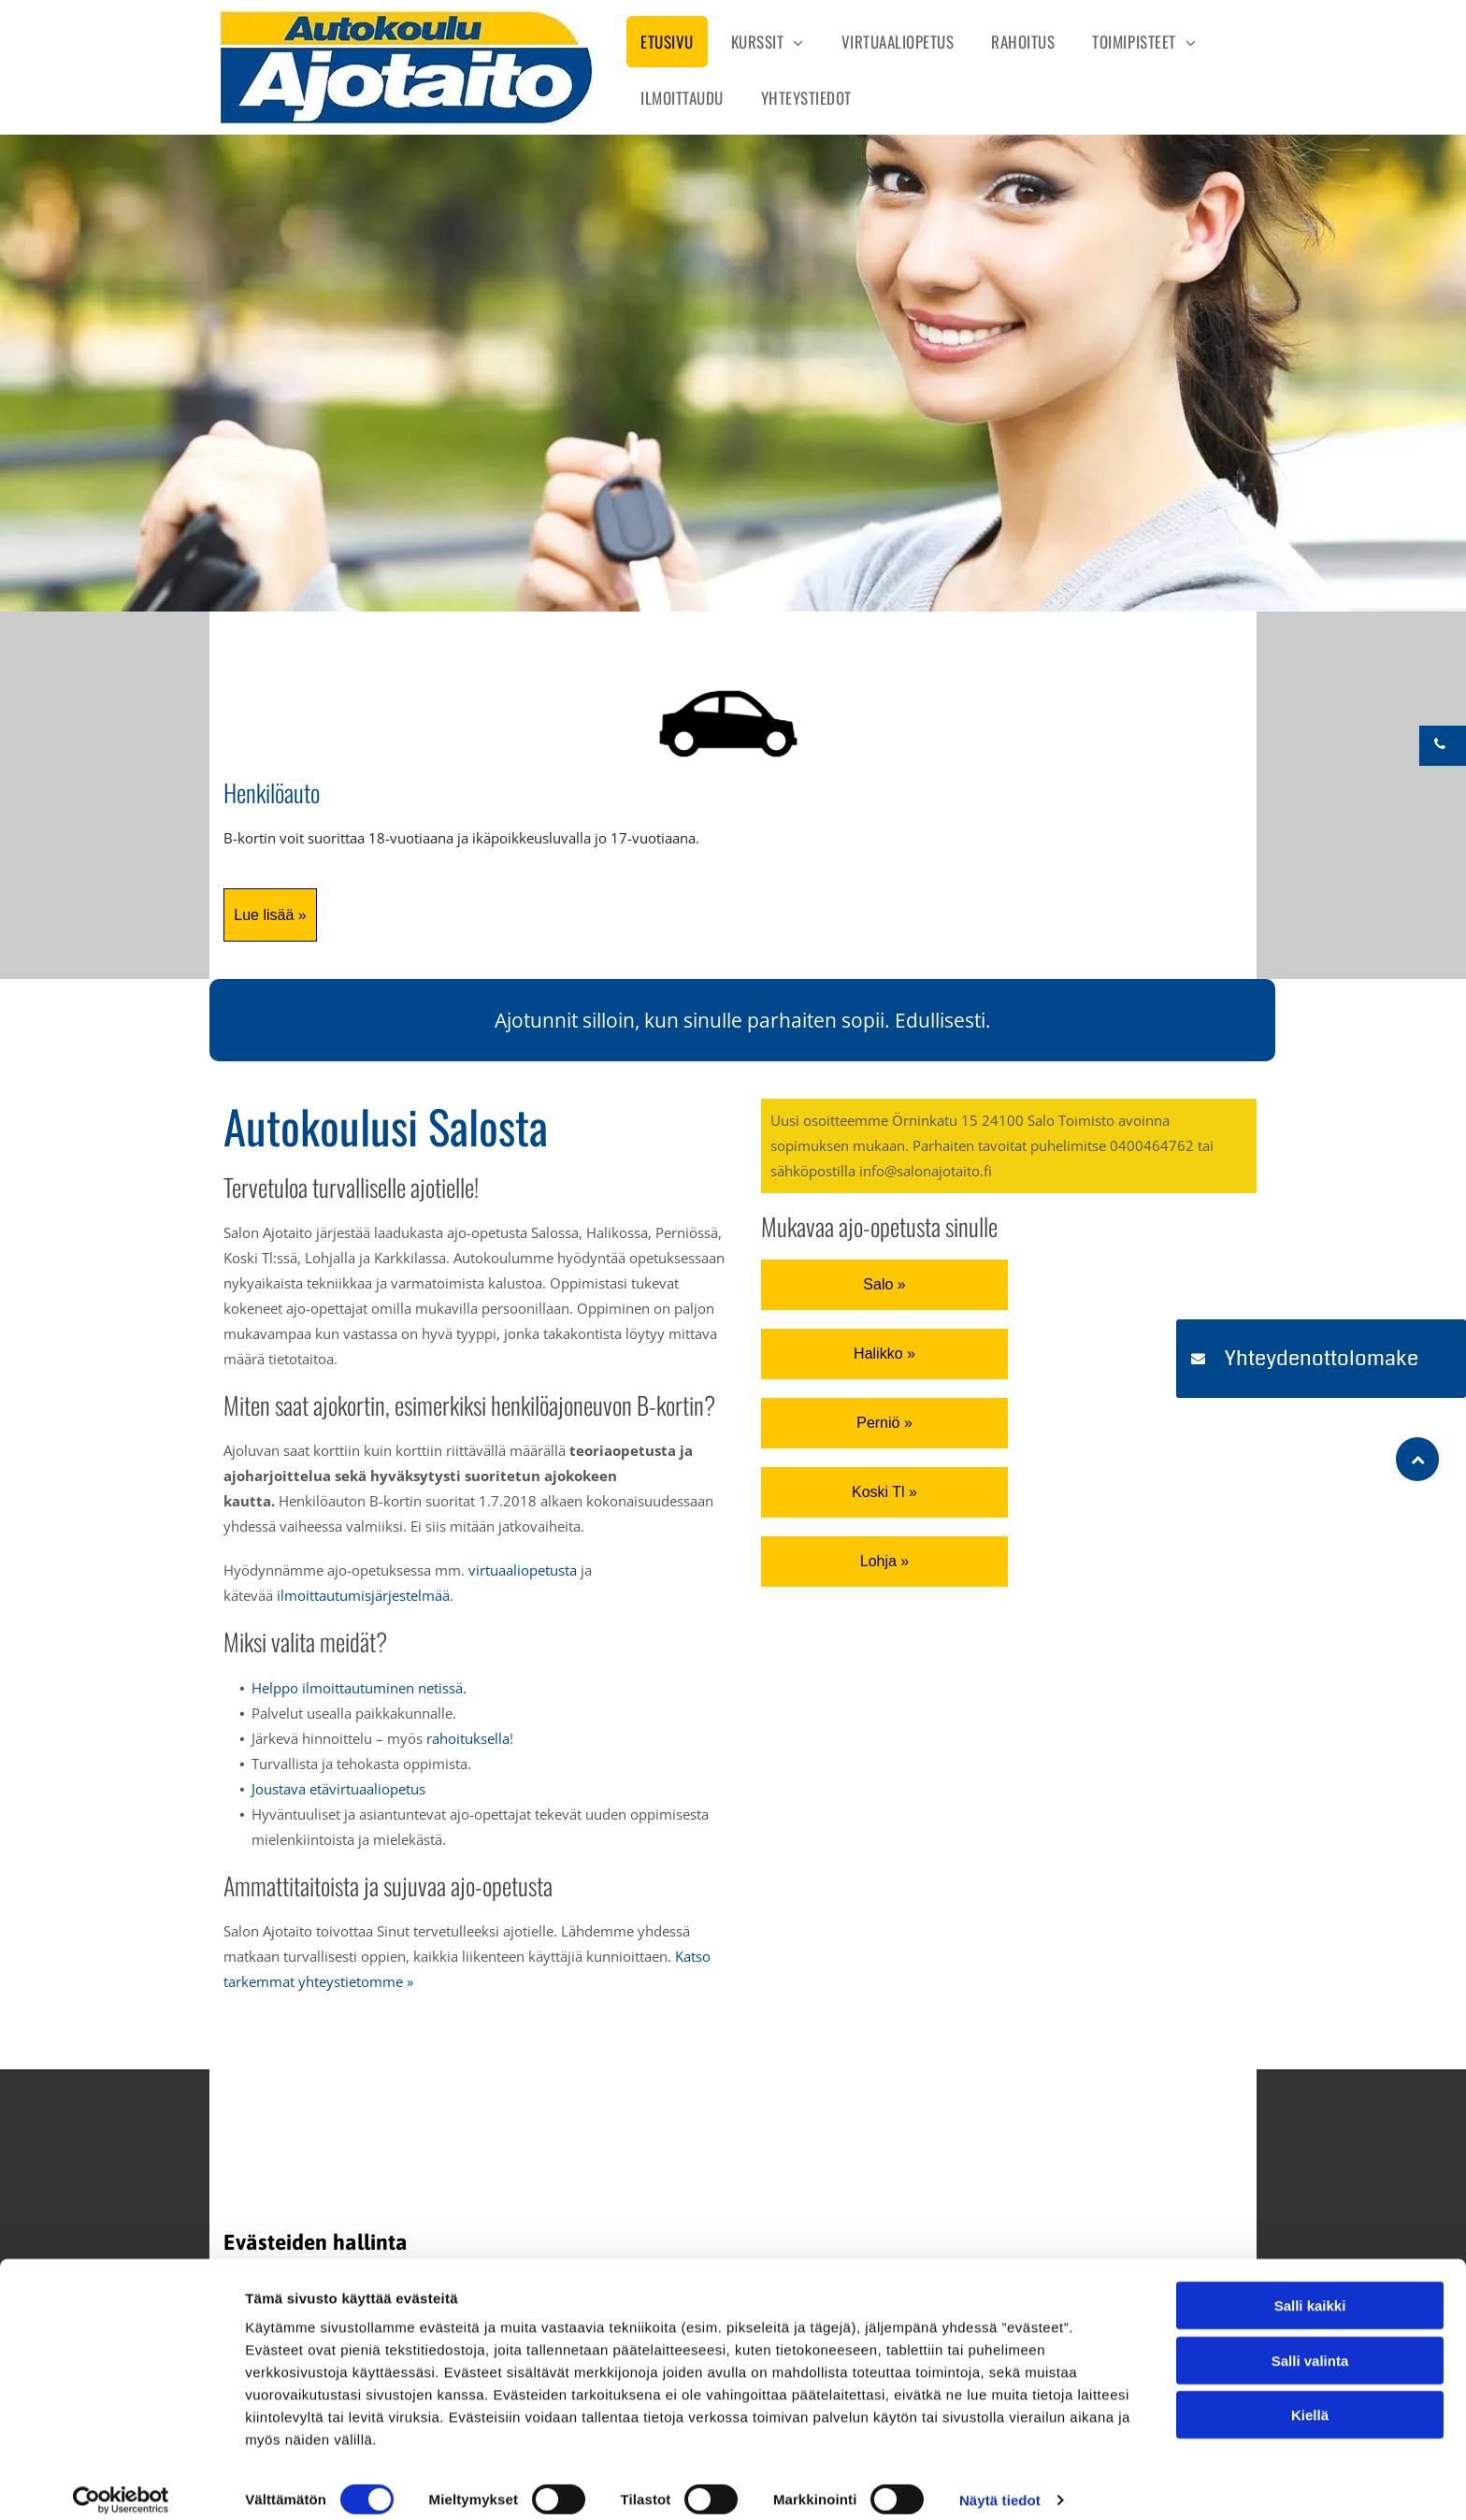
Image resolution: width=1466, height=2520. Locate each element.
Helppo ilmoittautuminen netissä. (359, 1687)
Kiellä (1310, 2398)
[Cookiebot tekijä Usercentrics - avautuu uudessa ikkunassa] (121, 2484)
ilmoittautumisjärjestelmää (363, 1595)
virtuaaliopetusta (522, 1570)
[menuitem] (667, 39)
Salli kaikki (1310, 2289)
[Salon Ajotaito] (528, 2157)
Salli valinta (1310, 2344)
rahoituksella (468, 1738)
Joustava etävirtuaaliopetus (338, 1788)
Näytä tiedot (1000, 2483)
